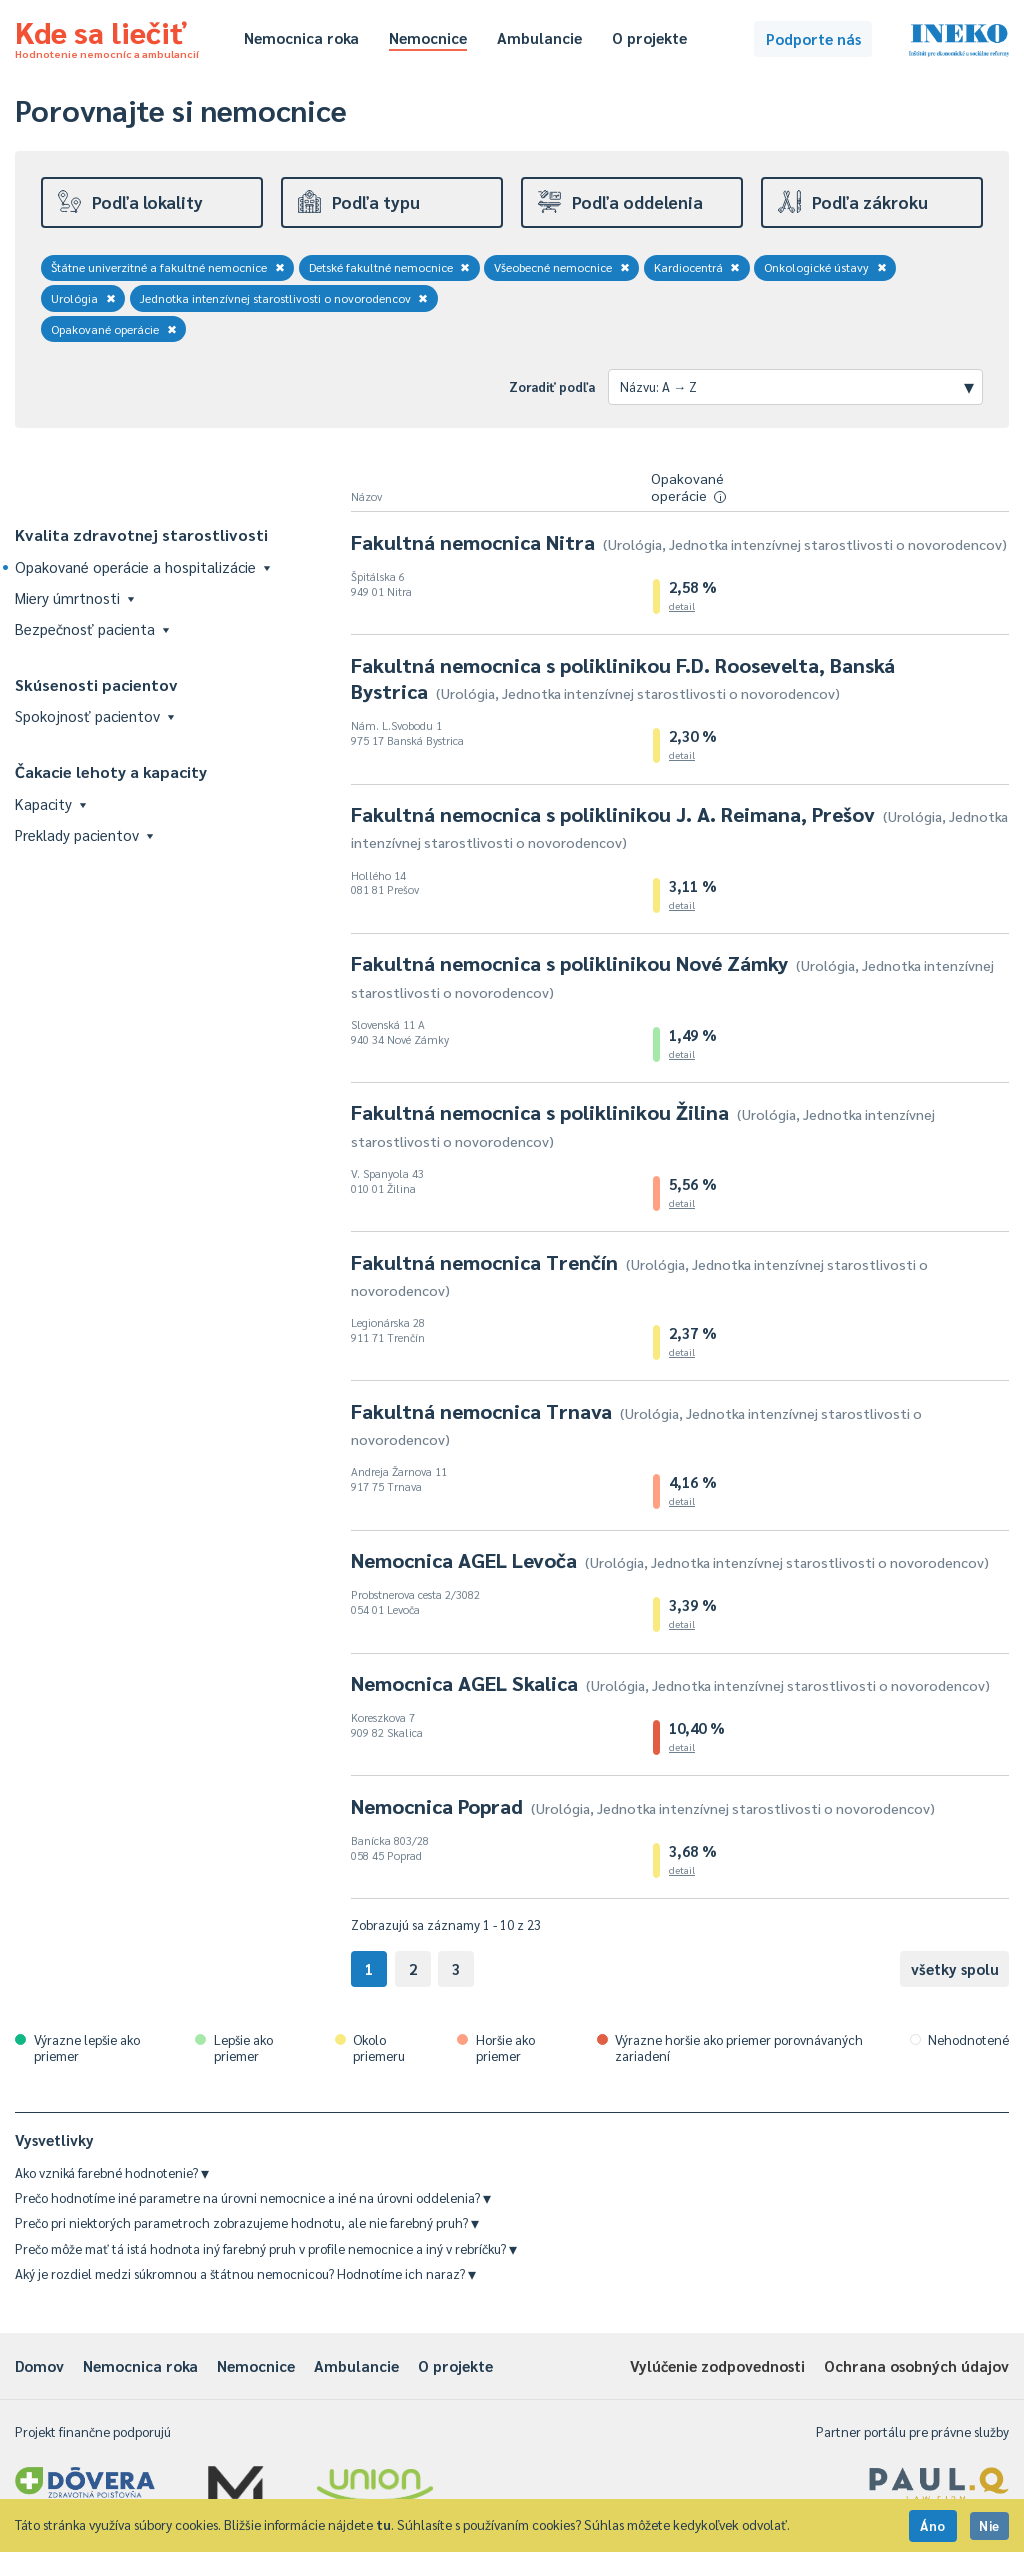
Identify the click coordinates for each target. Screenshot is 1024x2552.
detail (682, 605)
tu (383, 2524)
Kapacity (50, 803)
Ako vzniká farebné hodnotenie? (112, 2172)
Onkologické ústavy (825, 267)
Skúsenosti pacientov (96, 684)
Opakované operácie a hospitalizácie (142, 566)
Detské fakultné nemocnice (390, 267)
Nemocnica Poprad (643, 1806)
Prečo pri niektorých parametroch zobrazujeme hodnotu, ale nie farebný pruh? (247, 2222)
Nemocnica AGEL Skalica (670, 1683)
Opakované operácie (114, 329)
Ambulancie (539, 37)
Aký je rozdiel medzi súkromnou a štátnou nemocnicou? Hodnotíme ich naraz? (245, 2273)
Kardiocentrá (697, 267)
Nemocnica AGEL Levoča (670, 1560)
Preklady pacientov (84, 834)
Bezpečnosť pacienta (92, 628)
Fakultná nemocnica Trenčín (639, 1274)
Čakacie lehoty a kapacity (111, 771)
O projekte (649, 37)
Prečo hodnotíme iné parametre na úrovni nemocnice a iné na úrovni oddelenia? (253, 2197)
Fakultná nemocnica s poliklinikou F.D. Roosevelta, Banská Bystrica (623, 678)
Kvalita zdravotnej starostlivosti (141, 534)
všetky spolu (955, 1968)
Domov (39, 2365)
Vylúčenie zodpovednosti (717, 2365)
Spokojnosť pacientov (94, 715)
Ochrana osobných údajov (916, 2365)
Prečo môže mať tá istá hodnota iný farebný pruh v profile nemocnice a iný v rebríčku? (266, 2248)
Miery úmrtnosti (74, 597)
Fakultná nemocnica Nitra (679, 542)
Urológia (83, 298)
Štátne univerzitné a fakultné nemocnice (168, 267)
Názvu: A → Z (797, 386)
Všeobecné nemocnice (562, 267)
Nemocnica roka (301, 37)
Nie (989, 2525)
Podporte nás (813, 38)
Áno (933, 2525)
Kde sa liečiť (107, 36)
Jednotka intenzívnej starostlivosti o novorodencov (284, 298)
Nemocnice (428, 37)
